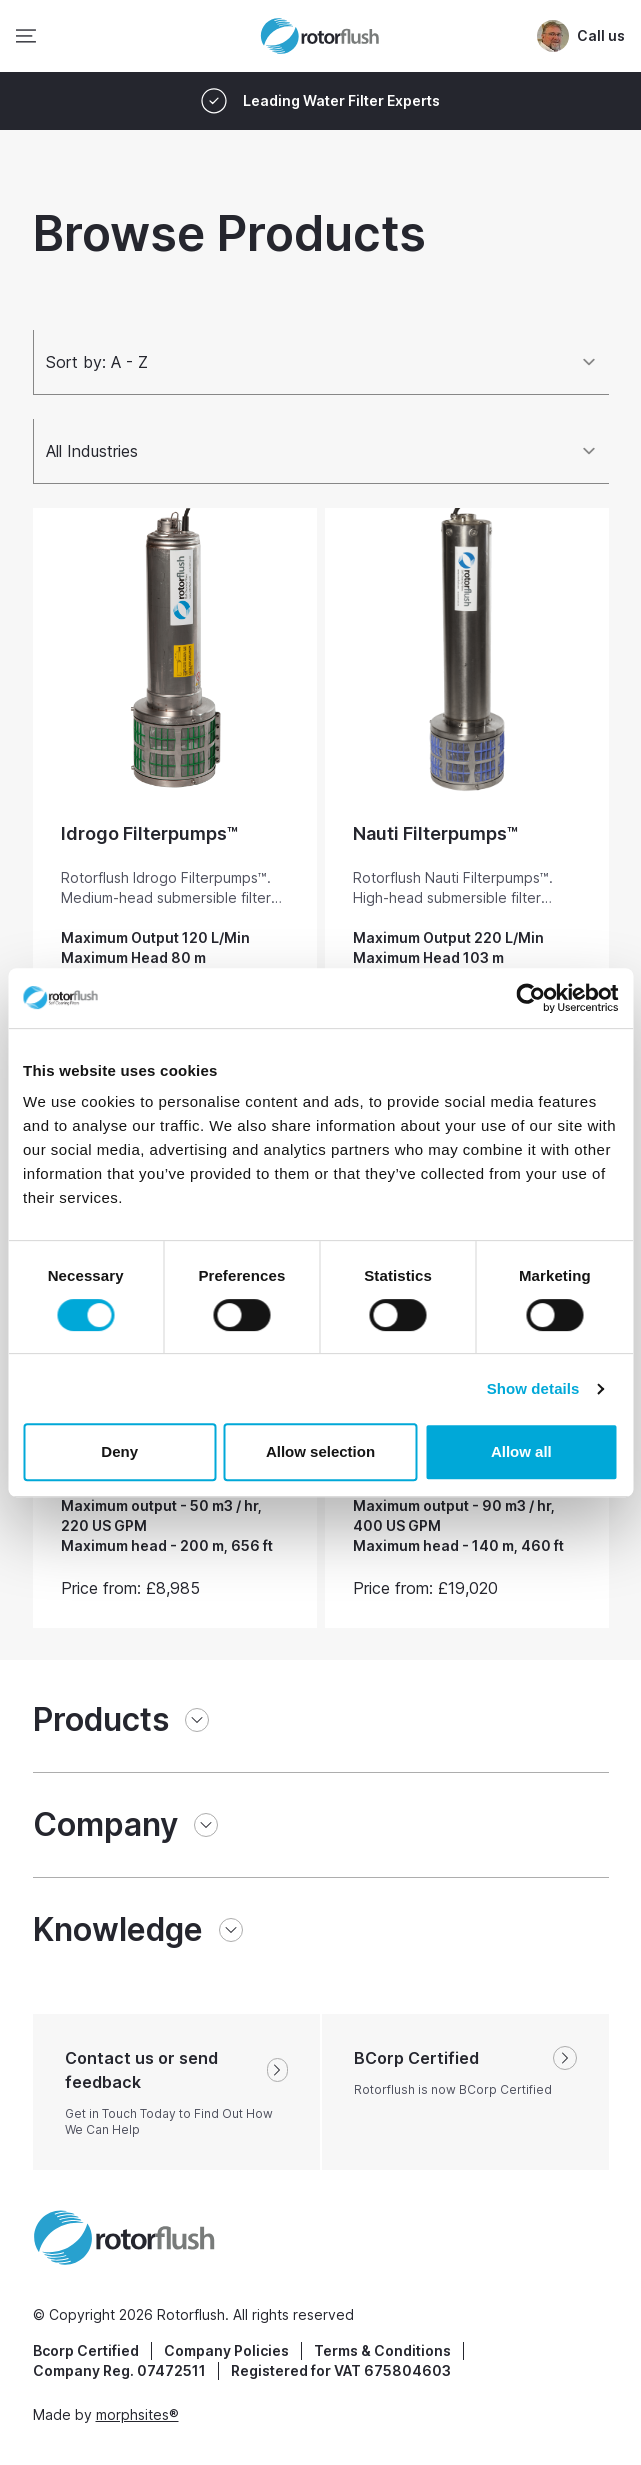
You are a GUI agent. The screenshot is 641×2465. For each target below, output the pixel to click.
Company (105, 1824)
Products (101, 1719)
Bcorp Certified (86, 2350)
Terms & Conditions (382, 2350)
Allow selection (320, 1451)
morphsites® (137, 2414)
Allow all (521, 1451)
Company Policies (226, 2350)
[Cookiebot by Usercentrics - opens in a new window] (530, 998)
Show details (533, 1388)
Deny (119, 1451)
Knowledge (118, 1929)
